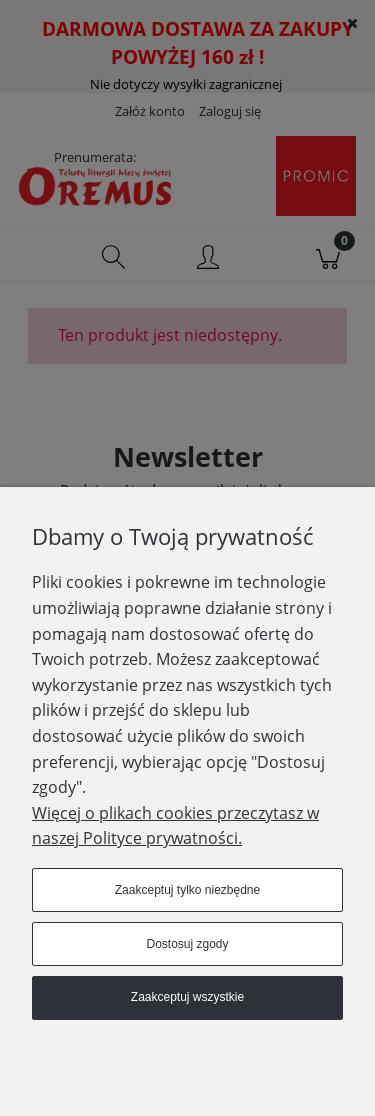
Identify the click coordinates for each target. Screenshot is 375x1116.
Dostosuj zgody (187, 944)
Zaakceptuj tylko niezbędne (187, 890)
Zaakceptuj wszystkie (187, 997)
